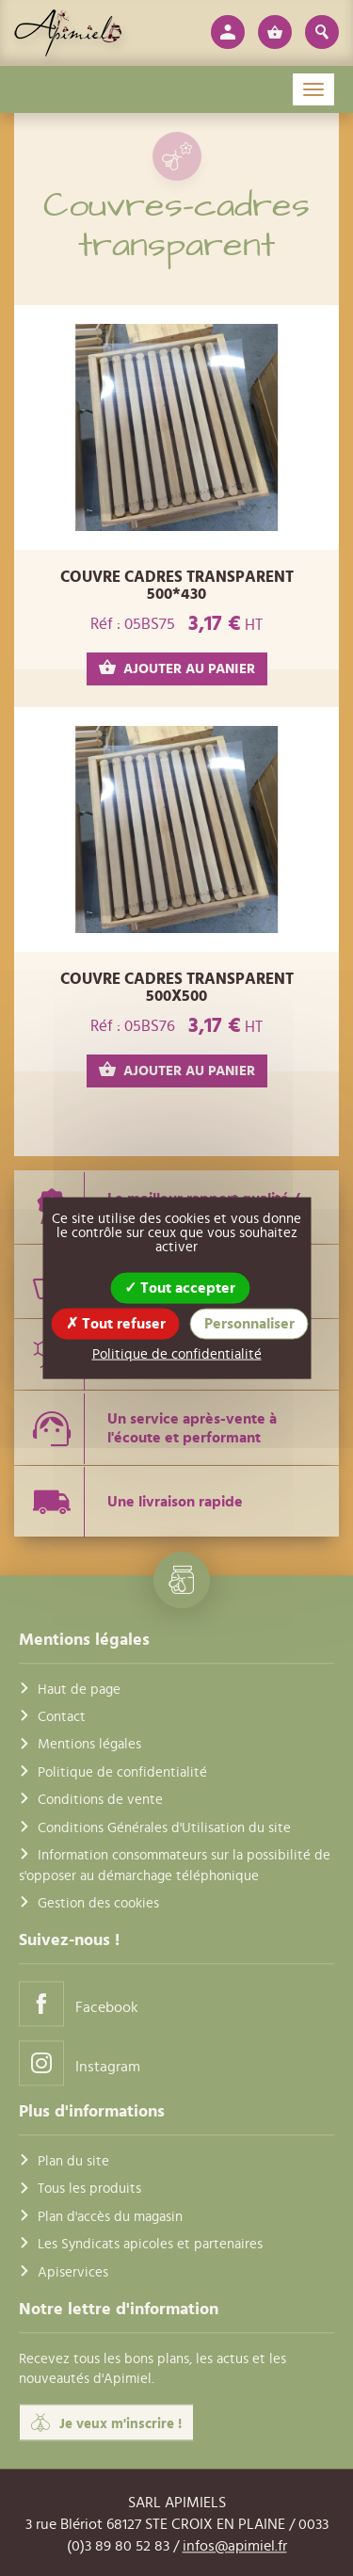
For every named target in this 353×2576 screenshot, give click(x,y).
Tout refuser (116, 1323)
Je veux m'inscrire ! (106, 2422)
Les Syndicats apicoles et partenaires (150, 2245)
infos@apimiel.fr (235, 2545)
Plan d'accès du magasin (110, 2217)
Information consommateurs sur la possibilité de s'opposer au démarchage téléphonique (174, 1865)
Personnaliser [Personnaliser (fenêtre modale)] (249, 1323)
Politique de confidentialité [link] (177, 1354)
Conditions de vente (100, 1801)
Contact (62, 1717)
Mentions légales (89, 1745)
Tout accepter (179, 1288)
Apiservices (73, 2272)
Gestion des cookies (98, 1903)
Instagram (79, 2063)
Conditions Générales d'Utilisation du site (164, 1828)
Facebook (78, 2004)
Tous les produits (89, 2189)
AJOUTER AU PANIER (177, 668)
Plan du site (73, 2161)
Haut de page (79, 1689)
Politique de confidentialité (122, 1772)
